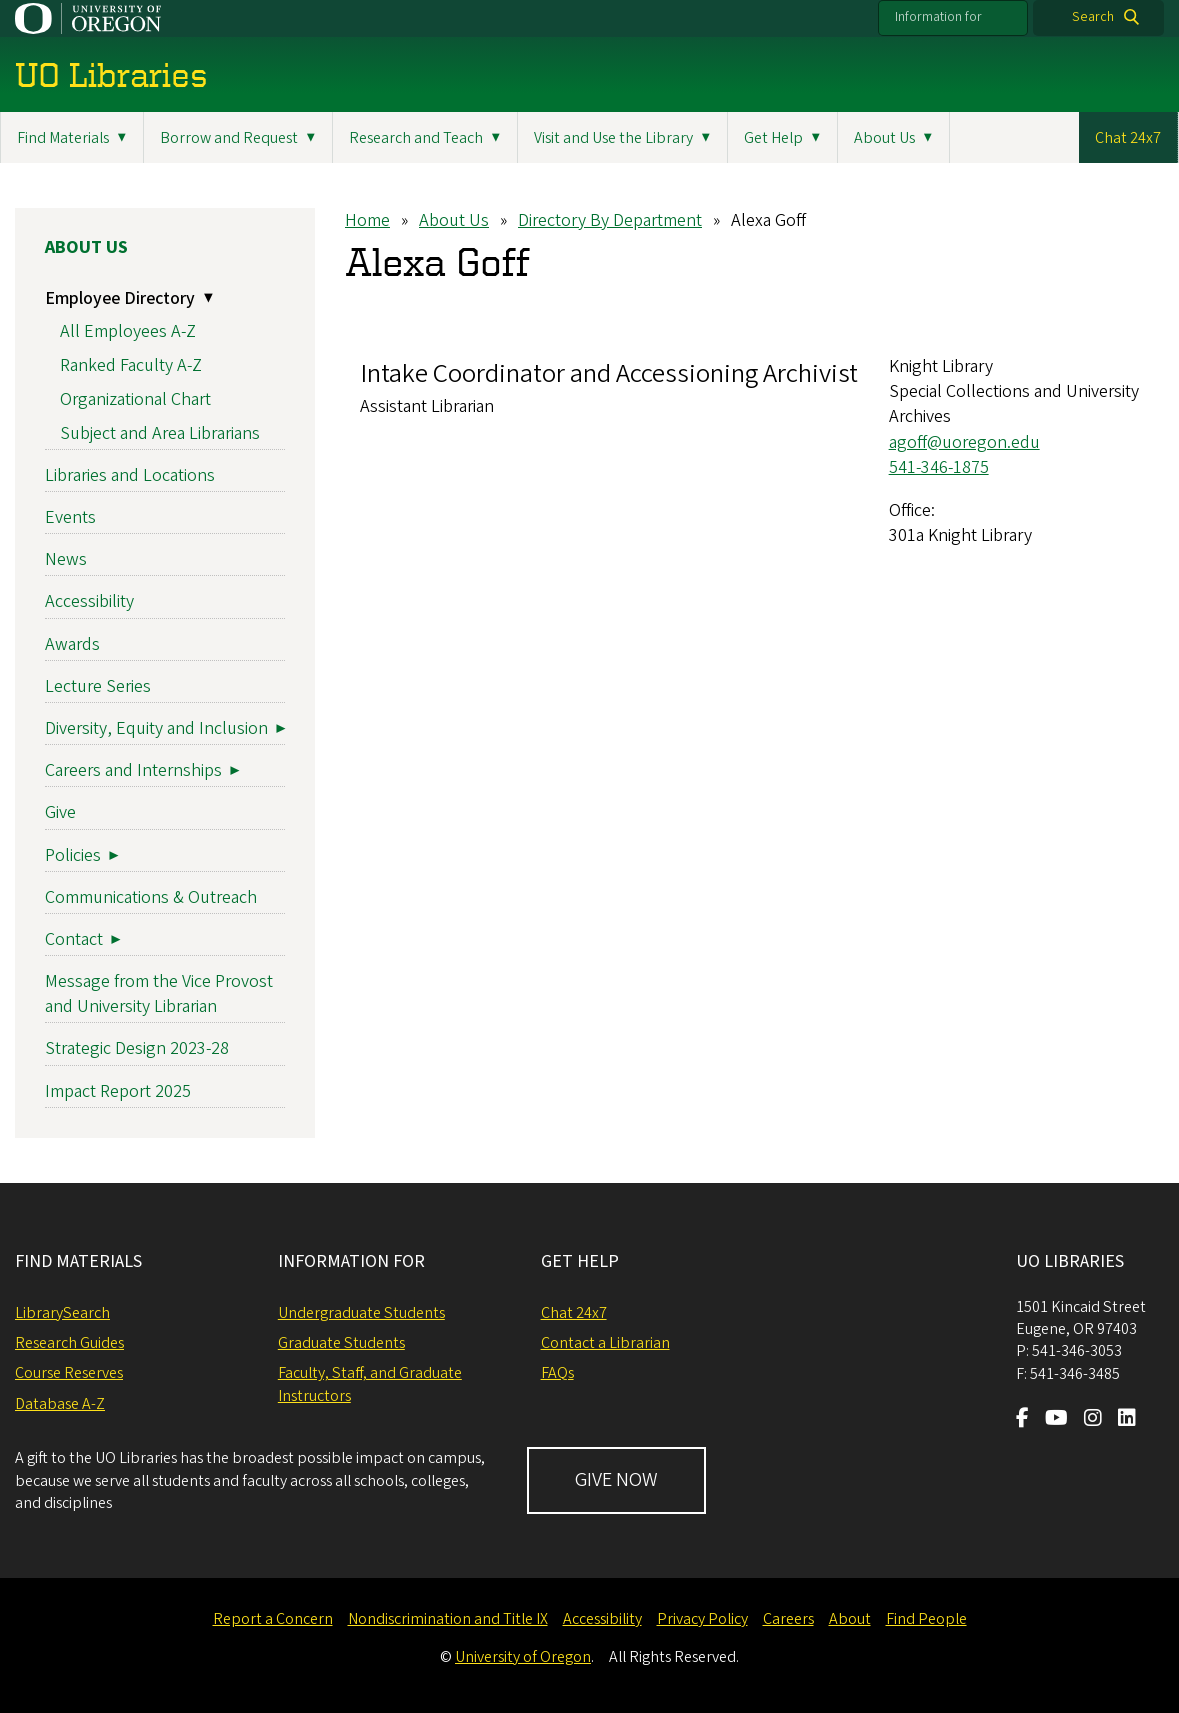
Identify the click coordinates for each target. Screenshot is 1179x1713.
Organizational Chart (135, 399)
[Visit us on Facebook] (1022, 1420)
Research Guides (69, 1343)
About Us (454, 220)
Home (367, 220)
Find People (926, 1619)
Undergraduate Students (361, 1313)
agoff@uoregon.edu (964, 442)
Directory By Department (610, 220)
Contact (74, 939)
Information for (938, 17)
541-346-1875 (939, 467)
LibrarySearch (62, 1313)
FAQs (557, 1373)
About (850, 1619)
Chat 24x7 (1128, 138)
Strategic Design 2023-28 (137, 1049)
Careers (788, 1619)
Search (1093, 17)
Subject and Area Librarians (160, 433)
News (66, 560)
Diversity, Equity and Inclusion (156, 728)
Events (70, 517)
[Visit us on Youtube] (1056, 1420)
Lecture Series (98, 686)
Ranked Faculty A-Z (131, 365)
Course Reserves (69, 1373)
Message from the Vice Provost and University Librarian (159, 994)
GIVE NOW (616, 1480)
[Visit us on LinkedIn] (1127, 1420)
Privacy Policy (702, 1619)
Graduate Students (341, 1343)
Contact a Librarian (605, 1343)
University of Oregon (523, 1657)
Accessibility (89, 602)
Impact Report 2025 (118, 1091)
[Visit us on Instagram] (1093, 1420)
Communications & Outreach (151, 897)
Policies (73, 855)
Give (60, 813)
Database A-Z (60, 1404)
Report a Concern (273, 1619)
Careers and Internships (133, 771)
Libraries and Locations (130, 475)
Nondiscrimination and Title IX (448, 1619)
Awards (72, 644)
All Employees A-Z (128, 332)
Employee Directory (120, 298)
